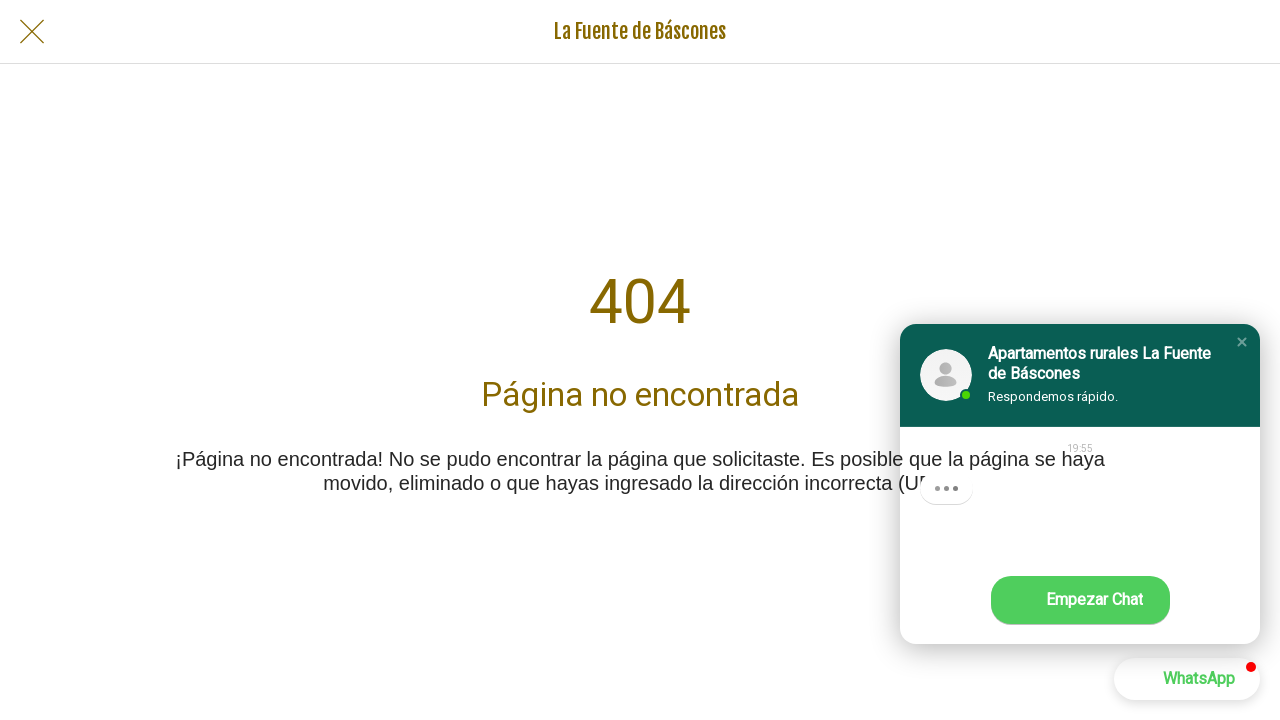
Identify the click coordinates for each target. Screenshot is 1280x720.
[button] (1242, 342)
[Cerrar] (32, 32)
